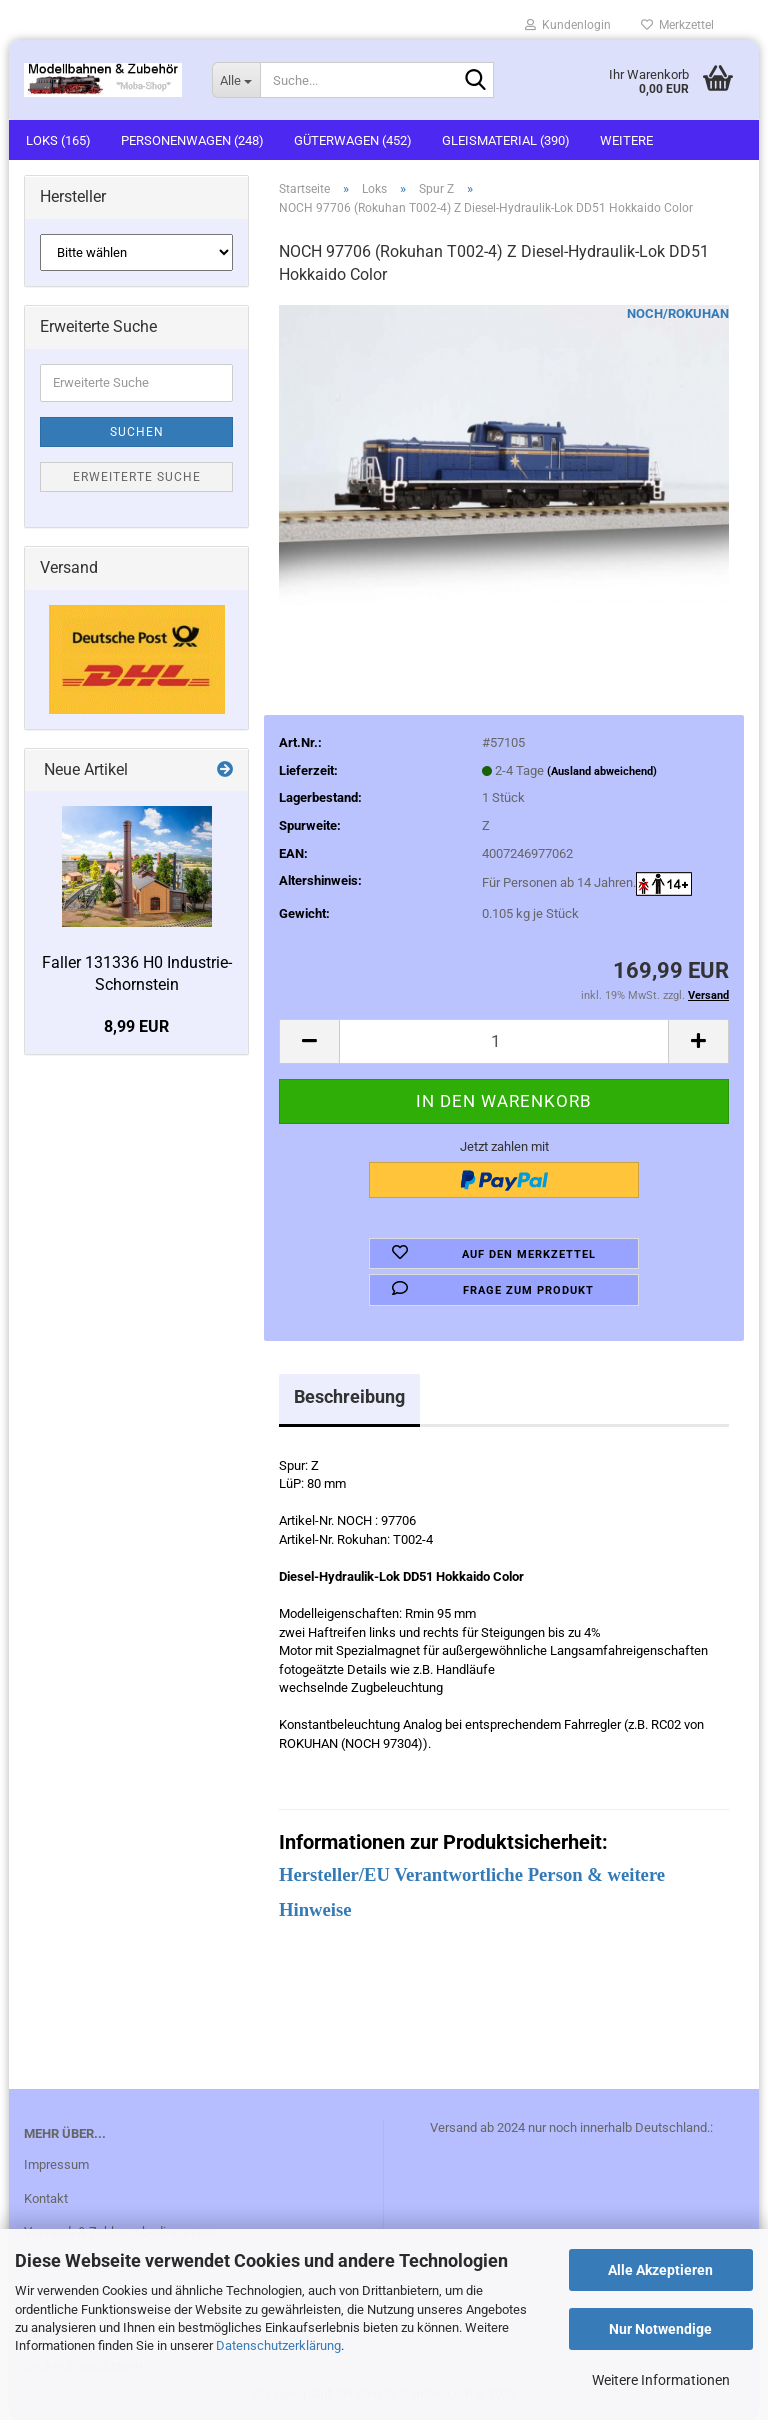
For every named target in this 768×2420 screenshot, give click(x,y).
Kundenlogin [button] (568, 25)
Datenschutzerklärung (278, 2345)
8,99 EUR (136, 1026)
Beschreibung (349, 1396)
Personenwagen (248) (192, 140)
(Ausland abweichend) (602, 771)
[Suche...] (236, 80)
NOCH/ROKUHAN (678, 313)
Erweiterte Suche (137, 477)
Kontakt (46, 2198)
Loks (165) (58, 140)
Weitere (626, 140)
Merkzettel (677, 25)
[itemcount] (504, 1041)
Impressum (56, 2164)
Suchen (137, 432)
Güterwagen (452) (353, 140)
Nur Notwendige (660, 2329)
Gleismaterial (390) (506, 140)
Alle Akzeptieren (660, 2270)
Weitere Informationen (661, 2380)
